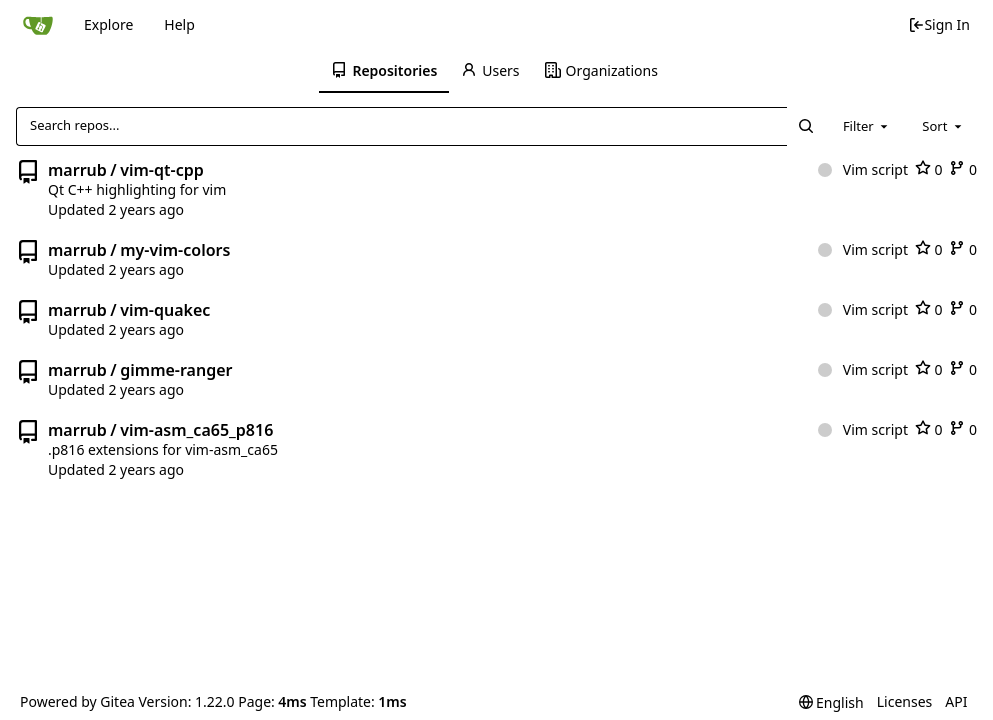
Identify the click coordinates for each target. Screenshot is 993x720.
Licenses (905, 701)
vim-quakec (165, 310)
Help (179, 24)
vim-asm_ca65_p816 (196, 430)
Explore (108, 24)
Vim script (863, 169)
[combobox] (867, 126)
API (956, 701)
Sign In (939, 24)
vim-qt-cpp (161, 170)
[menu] (831, 702)
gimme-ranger (176, 370)
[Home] (38, 25)
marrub (77, 170)
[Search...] (805, 126)
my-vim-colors (175, 250)
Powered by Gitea (77, 701)
